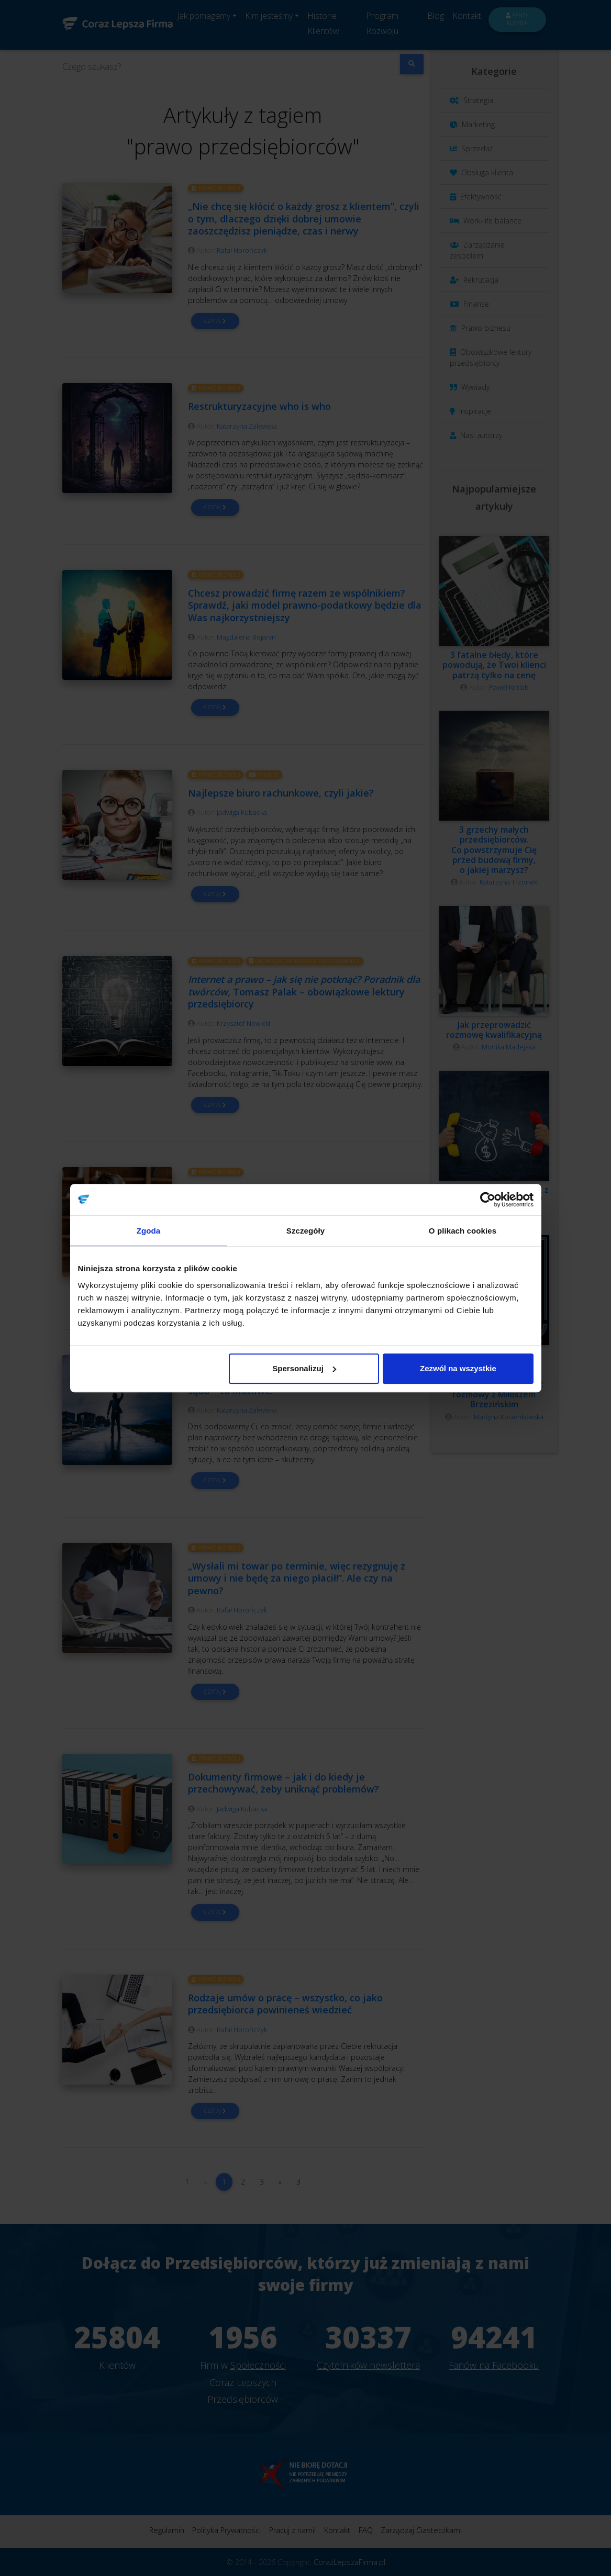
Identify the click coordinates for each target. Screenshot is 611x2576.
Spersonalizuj (304, 1368)
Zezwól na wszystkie (458, 1368)
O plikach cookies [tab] (462, 1230)
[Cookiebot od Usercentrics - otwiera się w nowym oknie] (488, 1199)
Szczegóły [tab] (305, 1230)
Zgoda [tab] (149, 1230)
